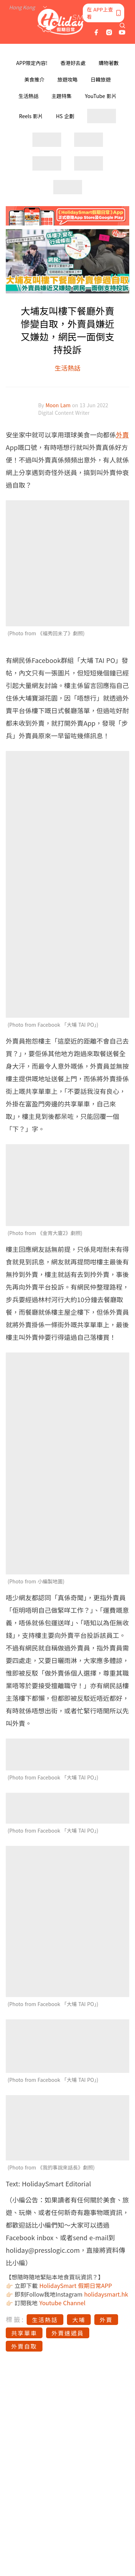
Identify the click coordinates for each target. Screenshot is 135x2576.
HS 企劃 (65, 116)
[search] (122, 25)
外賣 (122, 434)
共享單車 (24, 2333)
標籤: (15, 2319)
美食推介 (34, 79)
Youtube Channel (62, 2302)
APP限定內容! (32, 62)
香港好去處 (73, 62)
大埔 (78, 2319)
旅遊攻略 (68, 79)
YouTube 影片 (101, 95)
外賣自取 (24, 2346)
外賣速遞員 (67, 2333)
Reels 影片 (31, 116)
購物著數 (109, 62)
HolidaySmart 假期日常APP (75, 2285)
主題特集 (61, 95)
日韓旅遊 (101, 79)
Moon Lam (58, 405)
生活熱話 (28, 95)
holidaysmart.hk (106, 2294)
